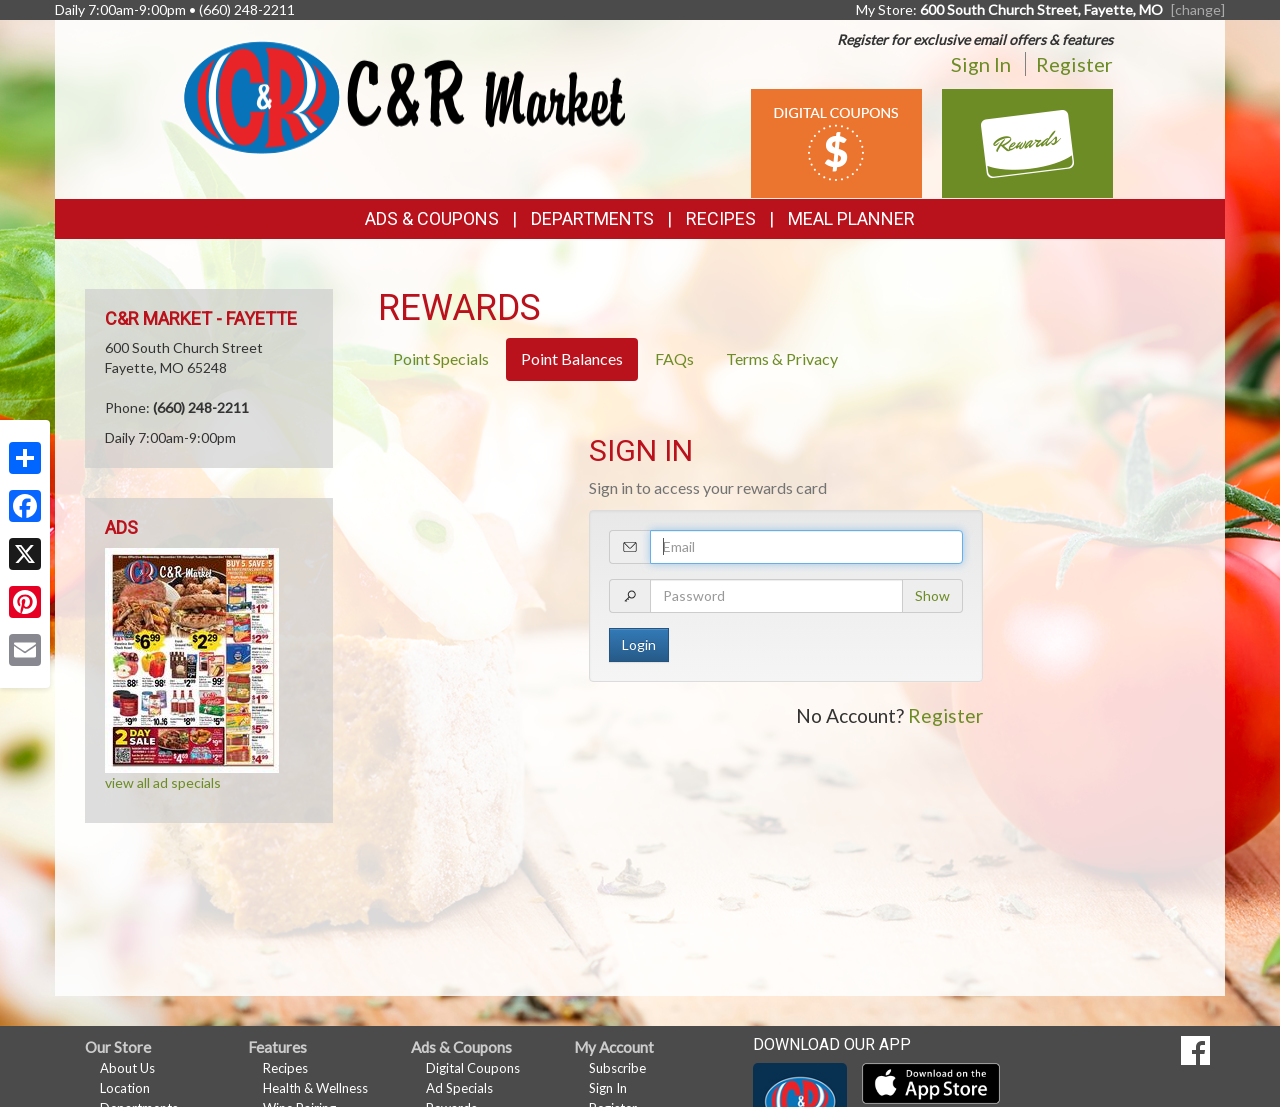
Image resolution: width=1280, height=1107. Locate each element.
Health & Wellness (315, 1088)
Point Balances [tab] (572, 358)
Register (1074, 64)
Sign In (981, 64)
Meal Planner (851, 218)
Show (932, 595)
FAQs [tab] (674, 358)
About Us (127, 1068)
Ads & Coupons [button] (432, 218)
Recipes (721, 218)
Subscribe (617, 1068)
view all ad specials (163, 782)
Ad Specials (459, 1088)
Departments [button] (592, 218)
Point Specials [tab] (441, 358)
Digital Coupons (473, 1068)
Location (125, 1088)
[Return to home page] (404, 95)
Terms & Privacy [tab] (782, 358)
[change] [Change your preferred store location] (1198, 9)
